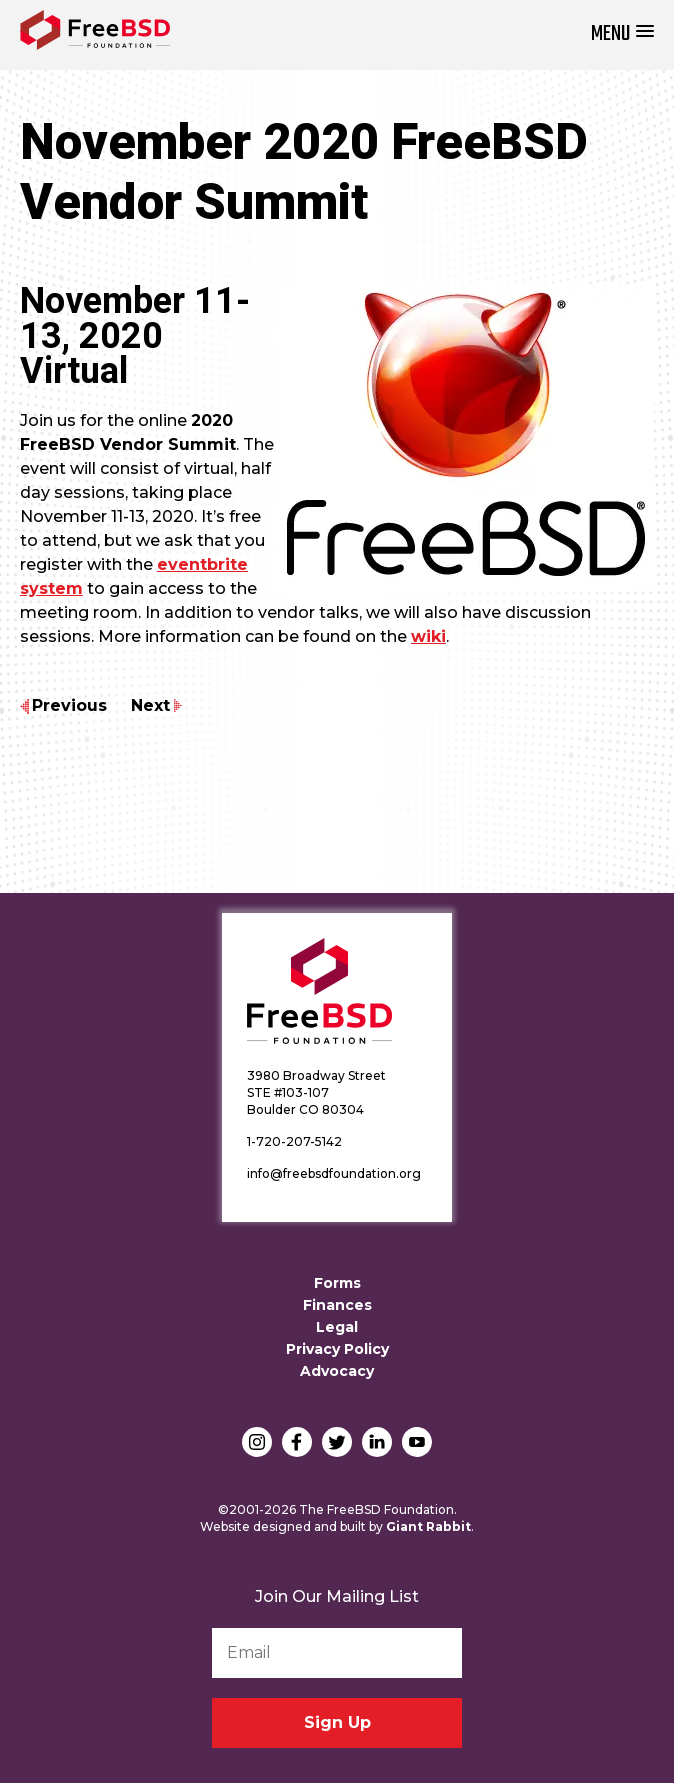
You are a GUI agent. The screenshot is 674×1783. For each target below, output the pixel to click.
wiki (428, 636)
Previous (69, 705)
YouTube (417, 1442)
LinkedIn (377, 1442)
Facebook (297, 1442)
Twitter (337, 1442)
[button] (622, 34)
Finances (337, 1305)
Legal (337, 1327)
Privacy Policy (337, 1349)
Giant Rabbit (428, 1526)
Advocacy (337, 1371)
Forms (337, 1283)
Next (150, 705)
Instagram (257, 1442)
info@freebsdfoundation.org (334, 1173)
